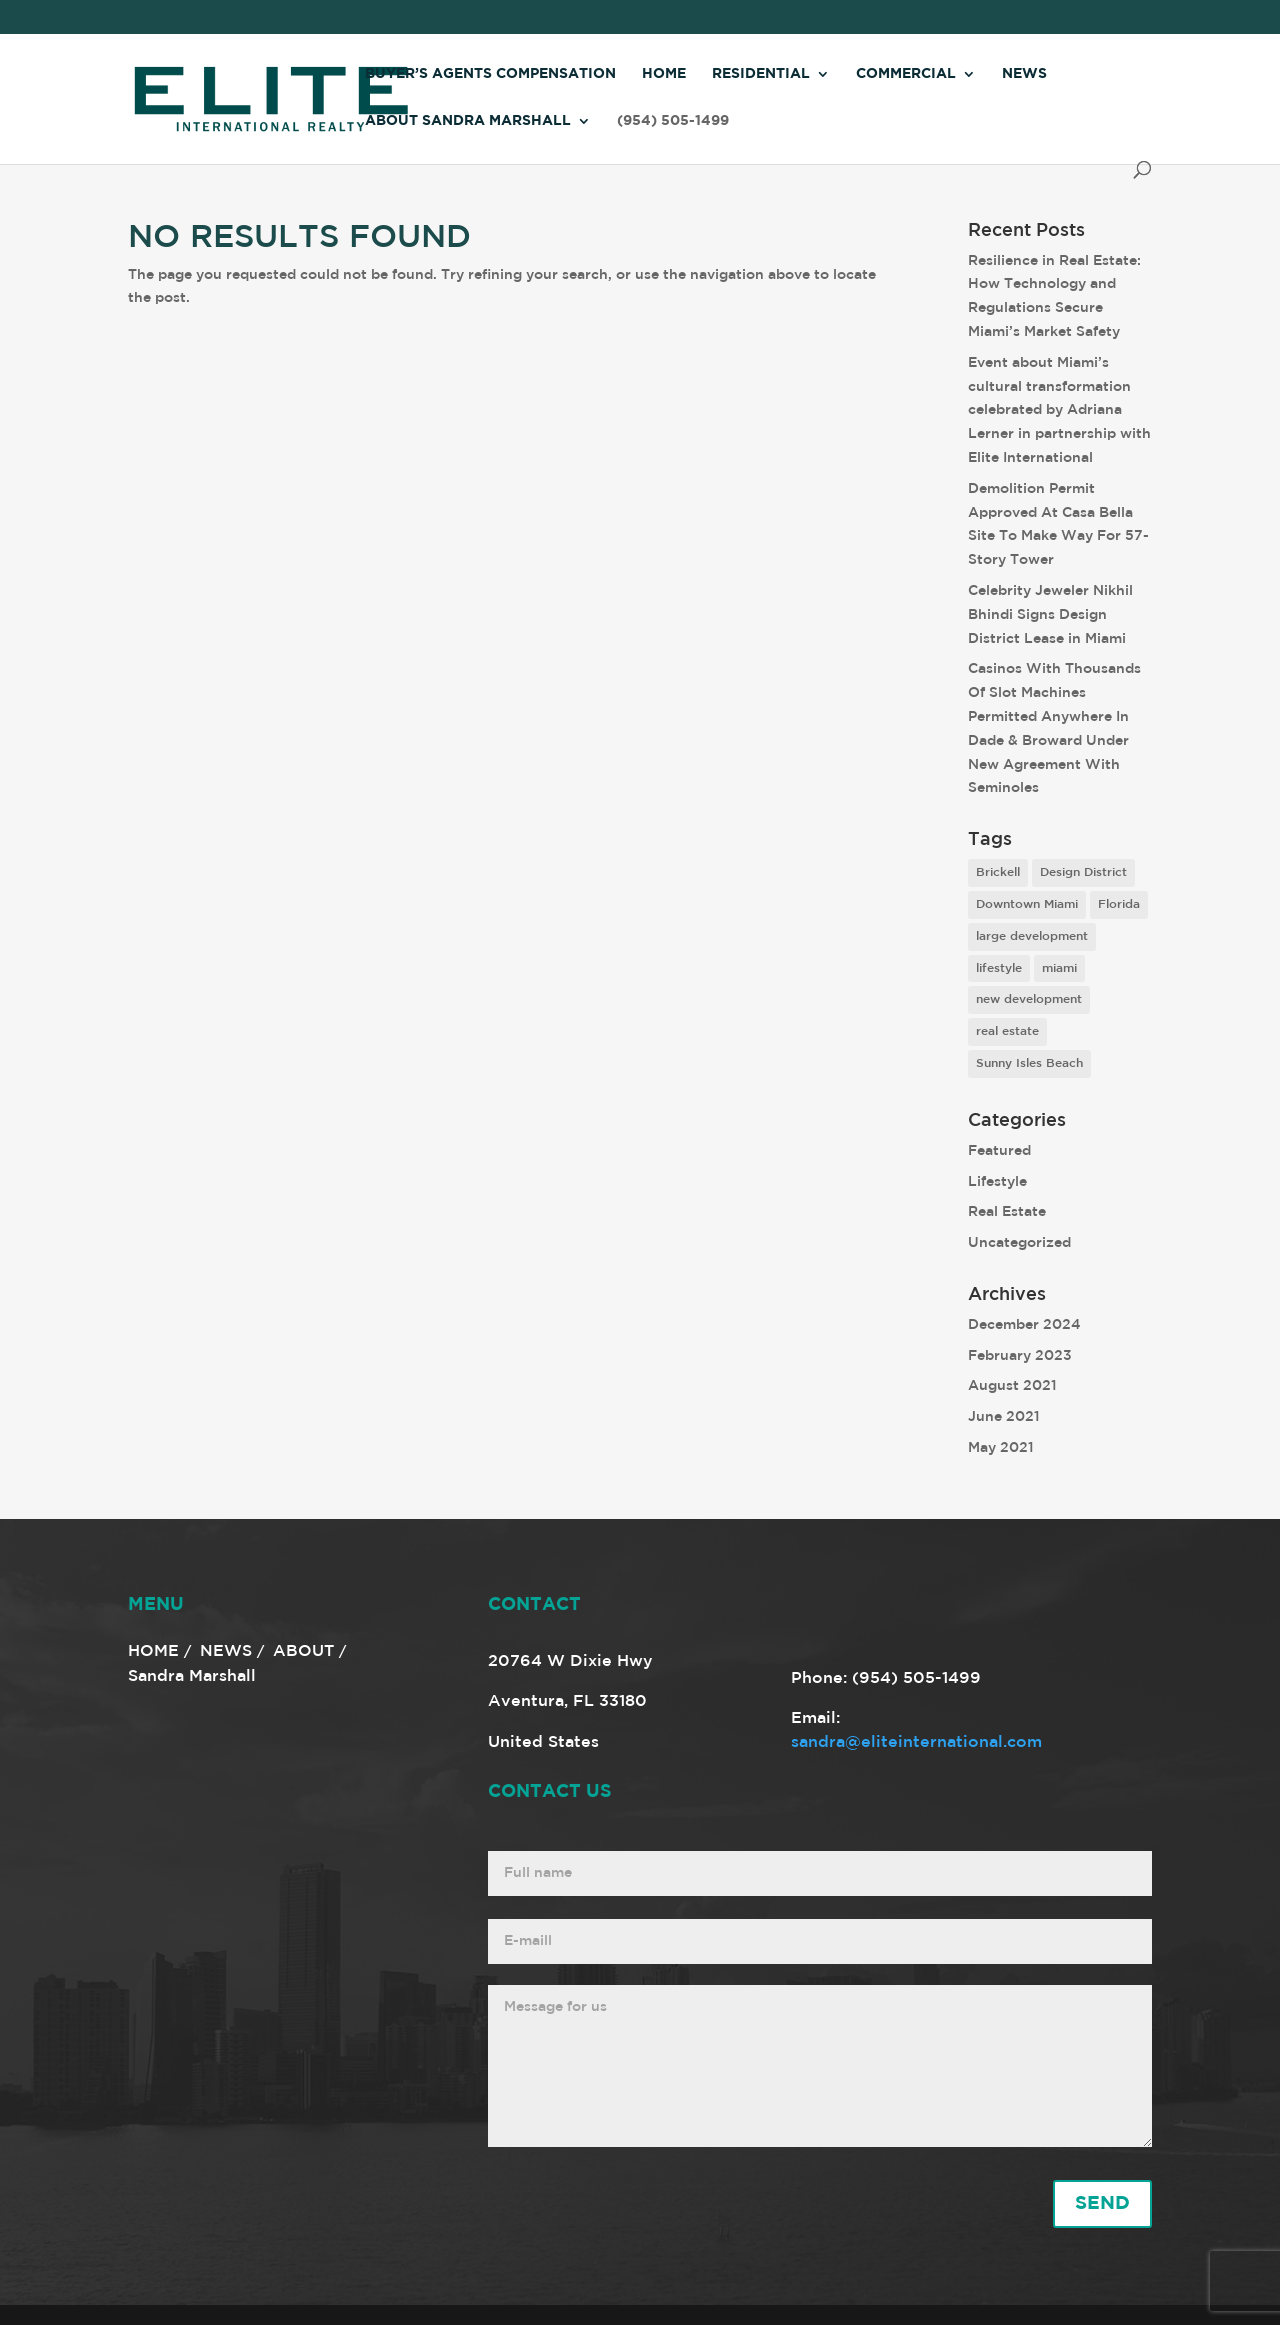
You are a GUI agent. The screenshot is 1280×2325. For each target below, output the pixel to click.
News (1024, 74)
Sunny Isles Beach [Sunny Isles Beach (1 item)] (1029, 1063)
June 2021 (1004, 1417)
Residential (761, 74)
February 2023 (1020, 1356)
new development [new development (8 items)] (1029, 999)
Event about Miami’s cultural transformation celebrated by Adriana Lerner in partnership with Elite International (1059, 410)
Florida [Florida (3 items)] (1119, 904)
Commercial (906, 74)
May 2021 (1001, 1448)
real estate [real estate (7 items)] (1007, 1031)
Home (664, 74)
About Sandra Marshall (468, 121)
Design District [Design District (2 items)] (1083, 872)
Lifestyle (997, 1182)
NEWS (226, 1651)
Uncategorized (1019, 1243)
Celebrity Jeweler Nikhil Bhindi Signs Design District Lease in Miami (1050, 615)
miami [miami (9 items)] (1059, 968)
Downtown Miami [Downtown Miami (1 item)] (1027, 904)
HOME (153, 1651)
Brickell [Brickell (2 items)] (998, 872)
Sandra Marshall (192, 1676)
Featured (999, 1151)
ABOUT (303, 1651)
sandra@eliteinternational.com (916, 1742)
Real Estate (1007, 1212)
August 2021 (1012, 1386)
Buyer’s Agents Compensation (490, 74)
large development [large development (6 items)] (1032, 936)
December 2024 (1024, 1325)
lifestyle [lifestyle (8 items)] (999, 968)
